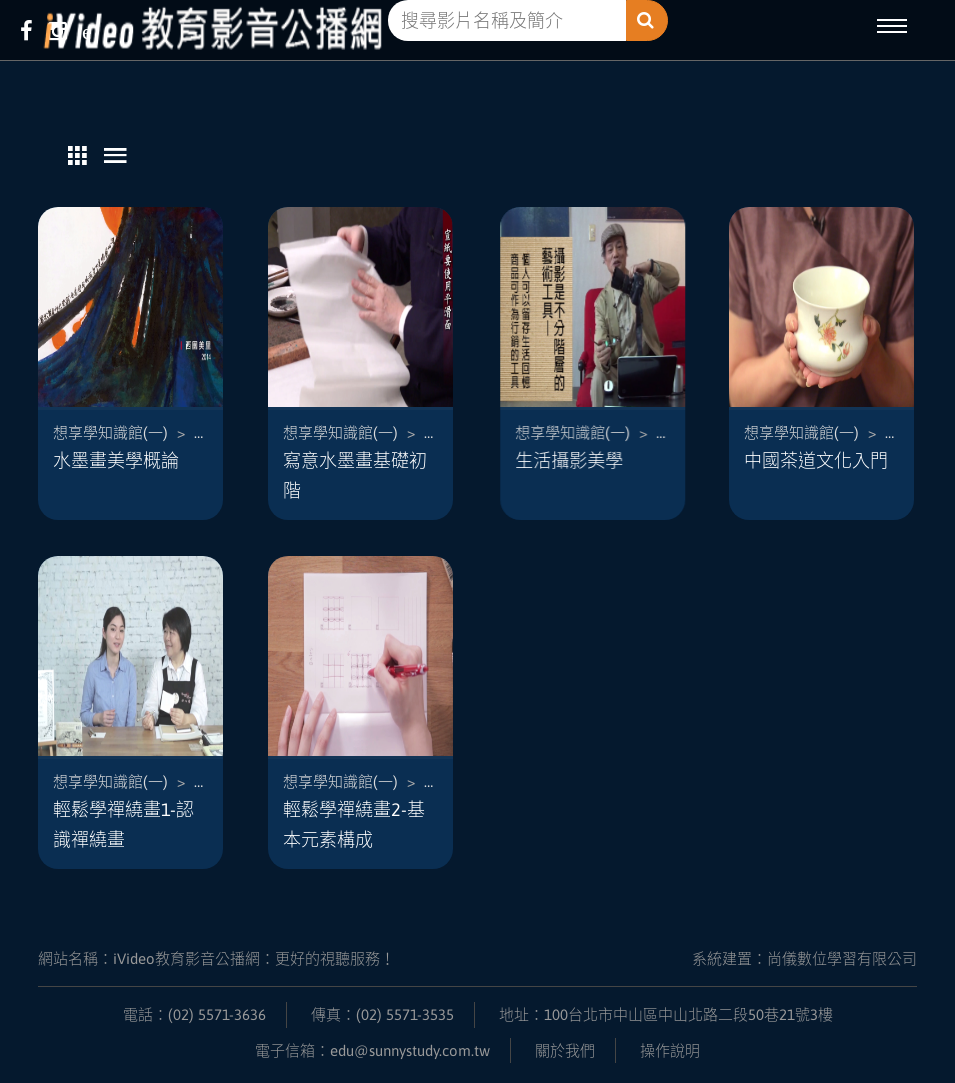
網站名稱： (216, 958)
